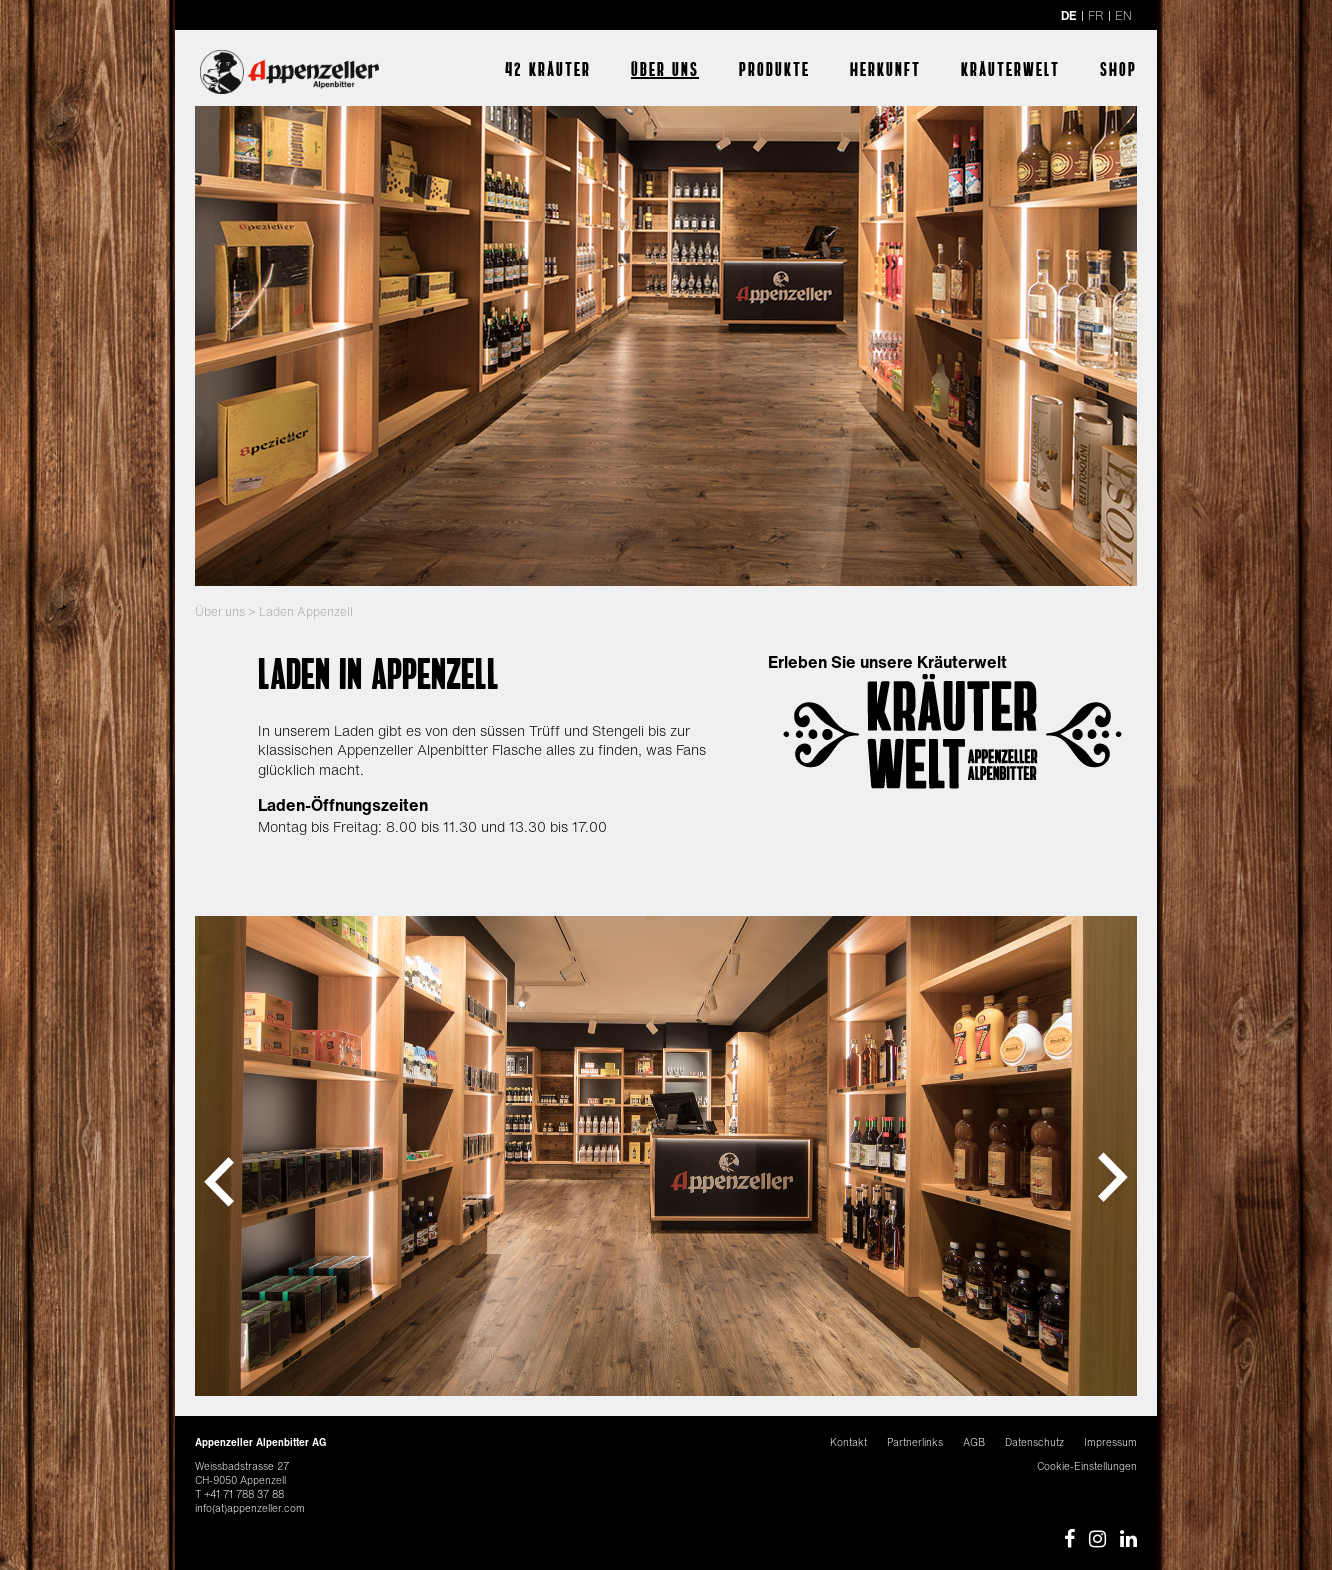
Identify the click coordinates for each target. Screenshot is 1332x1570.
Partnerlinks (915, 1442)
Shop (1118, 69)
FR (1096, 15)
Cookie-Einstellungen (1087, 1466)
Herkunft (885, 69)
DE (1069, 15)
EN (1123, 15)
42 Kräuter (548, 69)
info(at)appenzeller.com (250, 1508)
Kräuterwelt (1010, 69)
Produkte (774, 69)
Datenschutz (1034, 1442)
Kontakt (848, 1442)
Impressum (1110, 1442)
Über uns (665, 69)
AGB (974, 1442)
